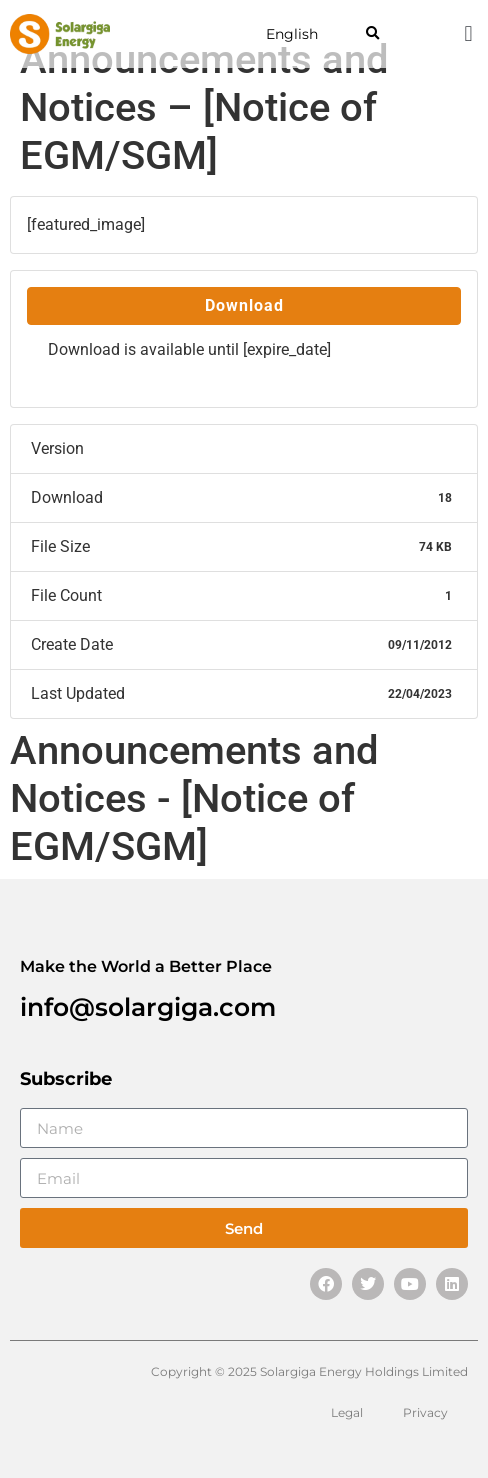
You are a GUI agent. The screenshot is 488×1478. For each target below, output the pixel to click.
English (292, 34)
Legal (347, 1412)
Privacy (425, 1412)
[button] (372, 34)
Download (244, 305)
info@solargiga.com (148, 1007)
